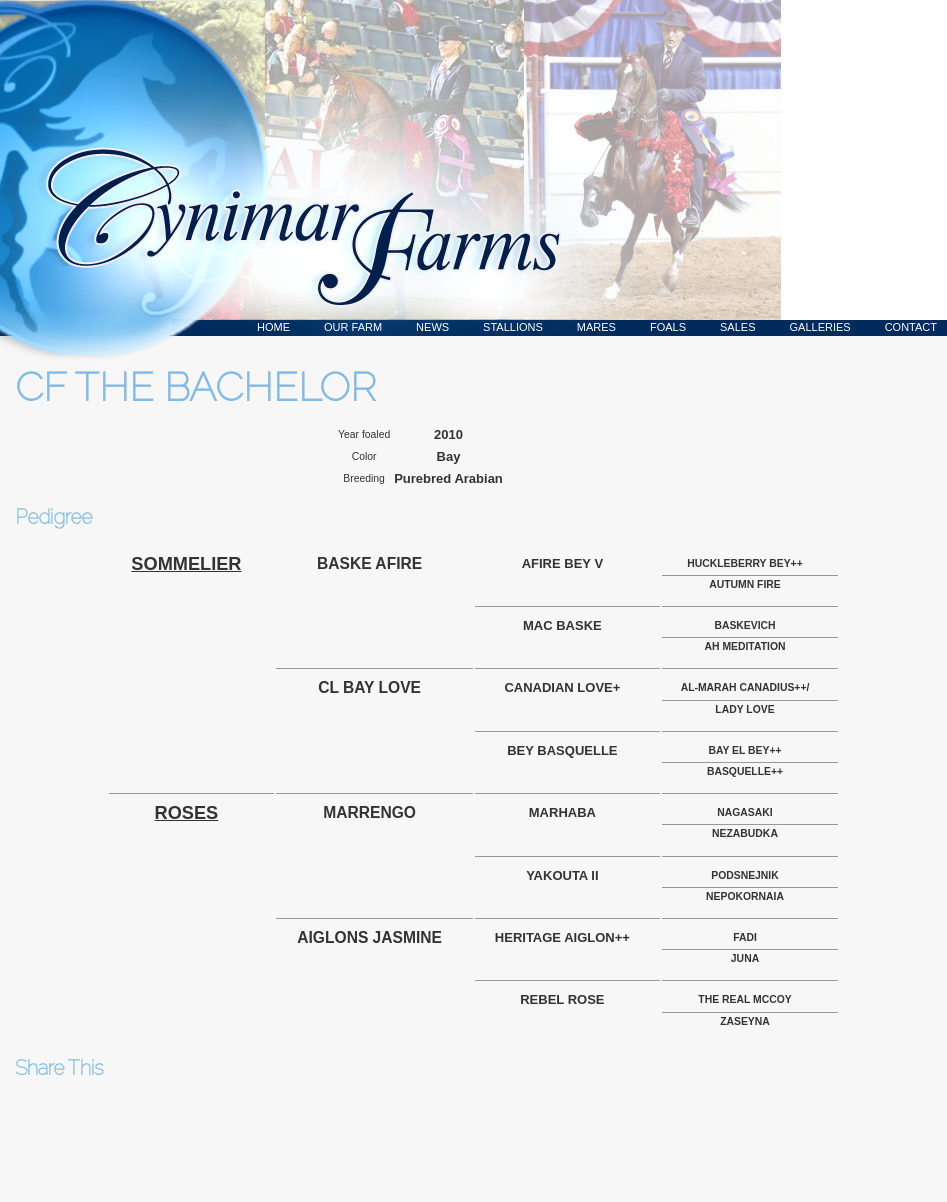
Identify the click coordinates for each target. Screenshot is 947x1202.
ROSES (187, 813)
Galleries (820, 327)
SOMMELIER (186, 564)
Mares (596, 327)
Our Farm (353, 327)
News (432, 327)
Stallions (513, 327)
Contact (911, 327)
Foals (668, 327)
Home (273, 327)
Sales (737, 327)
